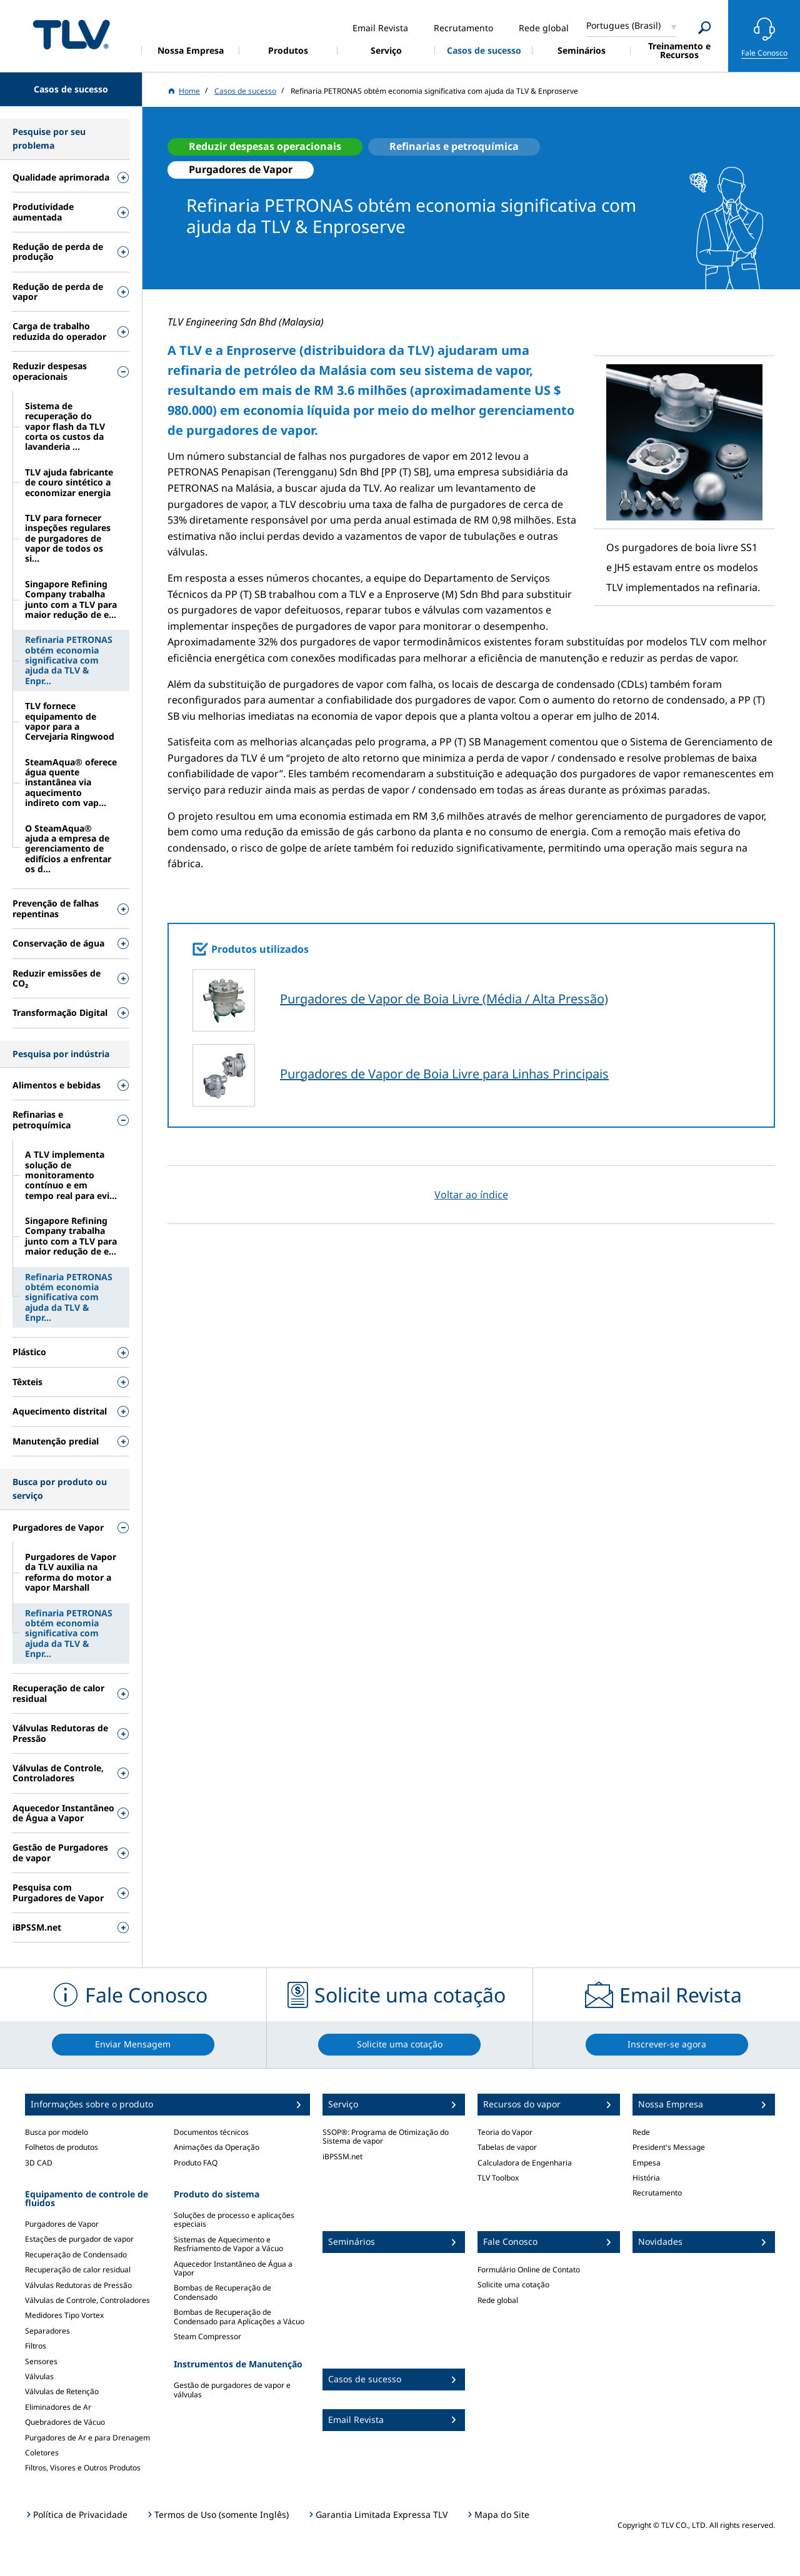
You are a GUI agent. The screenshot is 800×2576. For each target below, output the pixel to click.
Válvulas (39, 2376)
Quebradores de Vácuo (65, 2422)
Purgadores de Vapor (62, 2224)
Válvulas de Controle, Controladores (87, 2300)
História (646, 2177)
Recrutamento (657, 2192)
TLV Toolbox (498, 2177)
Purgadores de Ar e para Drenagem (87, 2437)
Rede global (498, 2300)
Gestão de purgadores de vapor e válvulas (232, 2389)
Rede (641, 2132)
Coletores (42, 2452)
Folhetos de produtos (61, 2147)
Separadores (47, 2330)
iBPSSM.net (342, 2156)
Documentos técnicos (211, 2132)
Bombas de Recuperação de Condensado (222, 2292)
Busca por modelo (56, 2132)
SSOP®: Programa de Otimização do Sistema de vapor (385, 2136)
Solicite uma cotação (513, 2284)
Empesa (646, 2162)
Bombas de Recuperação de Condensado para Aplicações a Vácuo (239, 2316)
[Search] (705, 28)
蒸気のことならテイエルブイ (71, 34)
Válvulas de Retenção (62, 2391)
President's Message (668, 2147)
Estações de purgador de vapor (79, 2239)
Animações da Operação (216, 2147)
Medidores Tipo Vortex (64, 2315)
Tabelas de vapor (507, 2147)
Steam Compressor (207, 2336)
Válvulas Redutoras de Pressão (78, 2285)
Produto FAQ (196, 2162)
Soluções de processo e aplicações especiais (234, 2219)
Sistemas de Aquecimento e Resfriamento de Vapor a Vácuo (228, 2244)
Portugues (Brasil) (623, 25)
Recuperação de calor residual (78, 2269)
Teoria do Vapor (505, 2132)
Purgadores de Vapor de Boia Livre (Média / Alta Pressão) (444, 998)
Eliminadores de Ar (58, 2407)
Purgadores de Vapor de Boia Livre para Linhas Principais (444, 1073)
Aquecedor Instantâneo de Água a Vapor (233, 2268)
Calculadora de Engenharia (525, 2162)
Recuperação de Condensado (76, 2254)
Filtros (35, 2345)
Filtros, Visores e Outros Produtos (83, 2467)
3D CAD (38, 2162)
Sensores (41, 2361)
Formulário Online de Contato (529, 2269)
